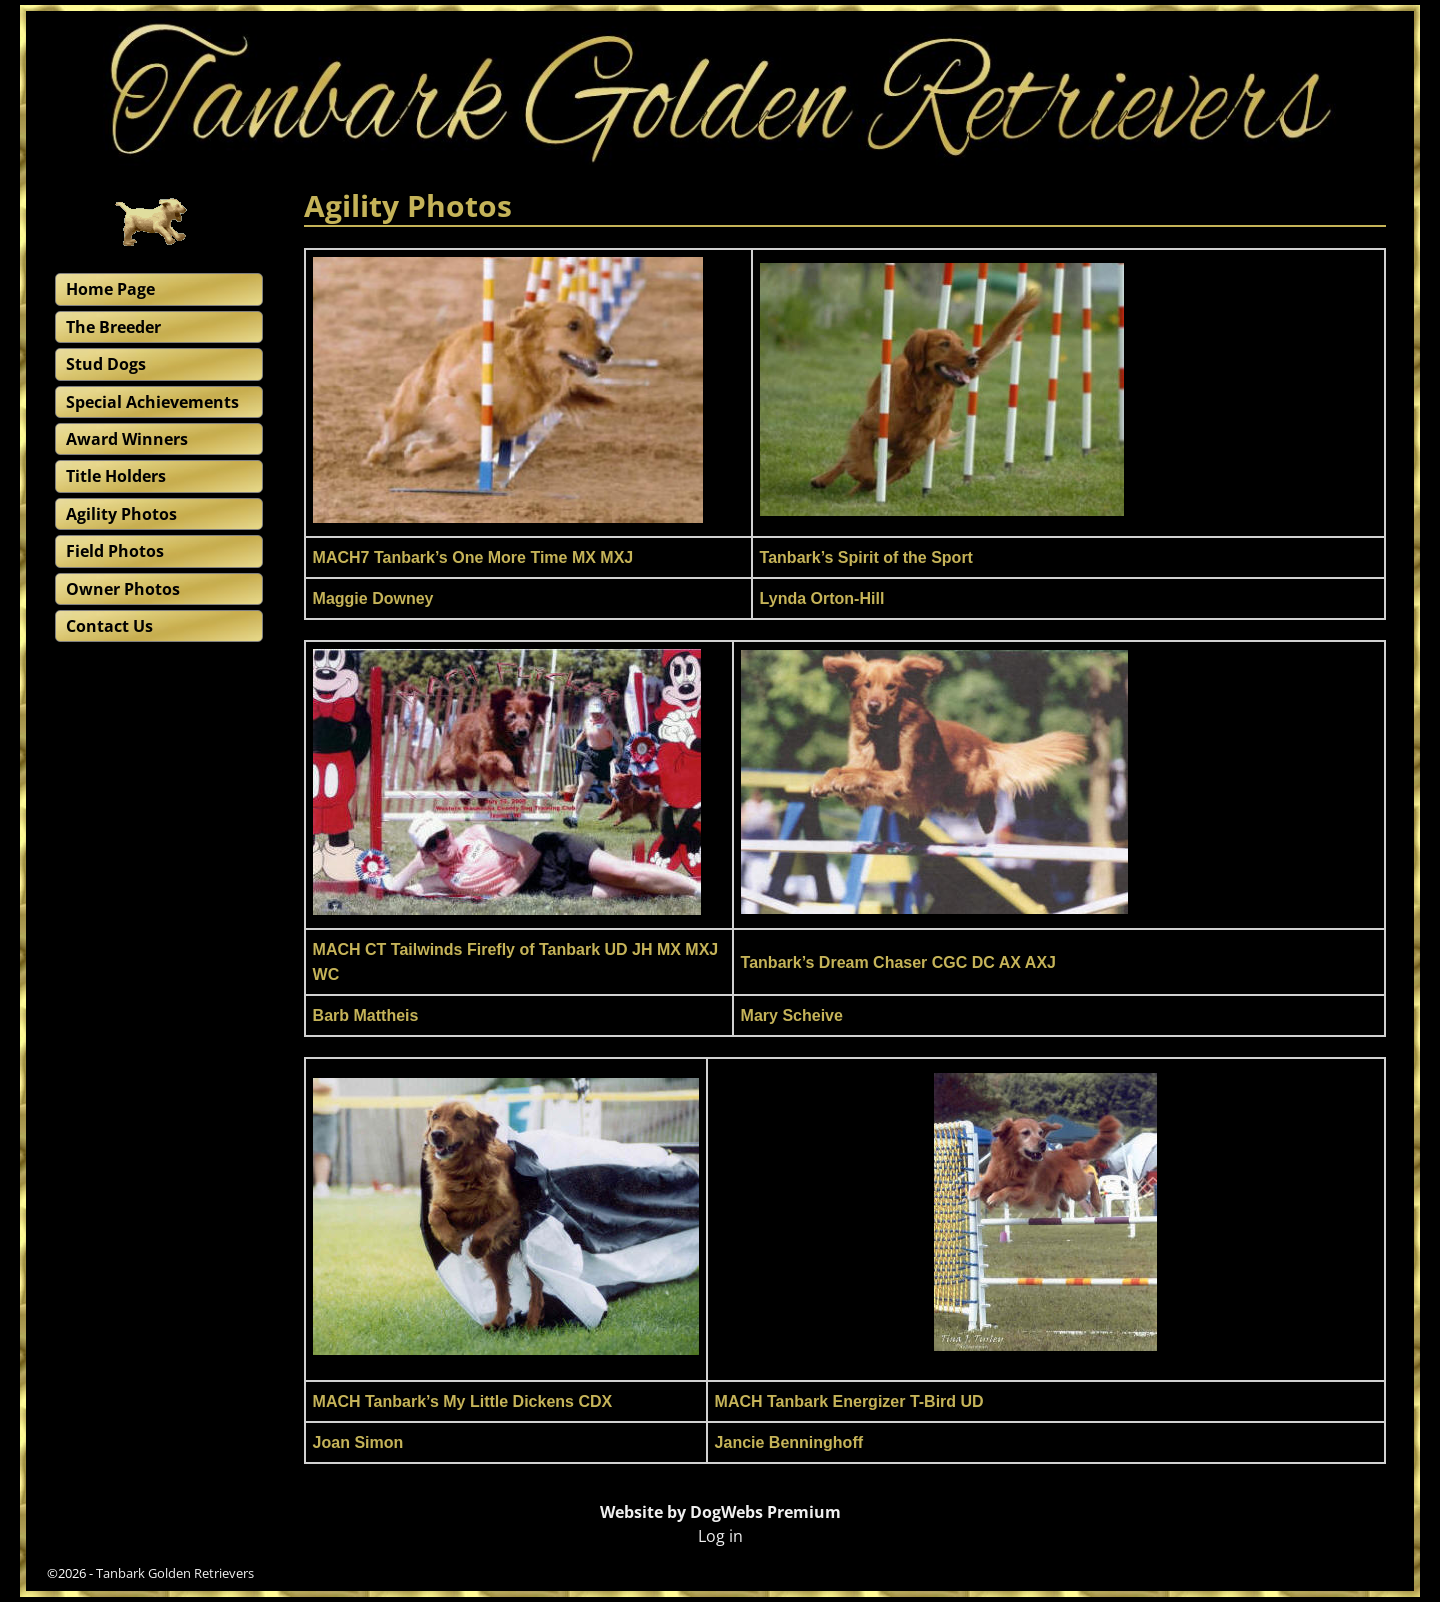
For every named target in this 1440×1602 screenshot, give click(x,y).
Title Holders (116, 476)
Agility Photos (121, 514)
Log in (720, 1536)
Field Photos (115, 551)
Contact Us (109, 626)
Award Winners (127, 439)
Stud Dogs (106, 364)
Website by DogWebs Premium (720, 1512)
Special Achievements (152, 402)
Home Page (110, 289)
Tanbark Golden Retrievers (175, 1573)
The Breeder (113, 327)
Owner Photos (123, 589)
